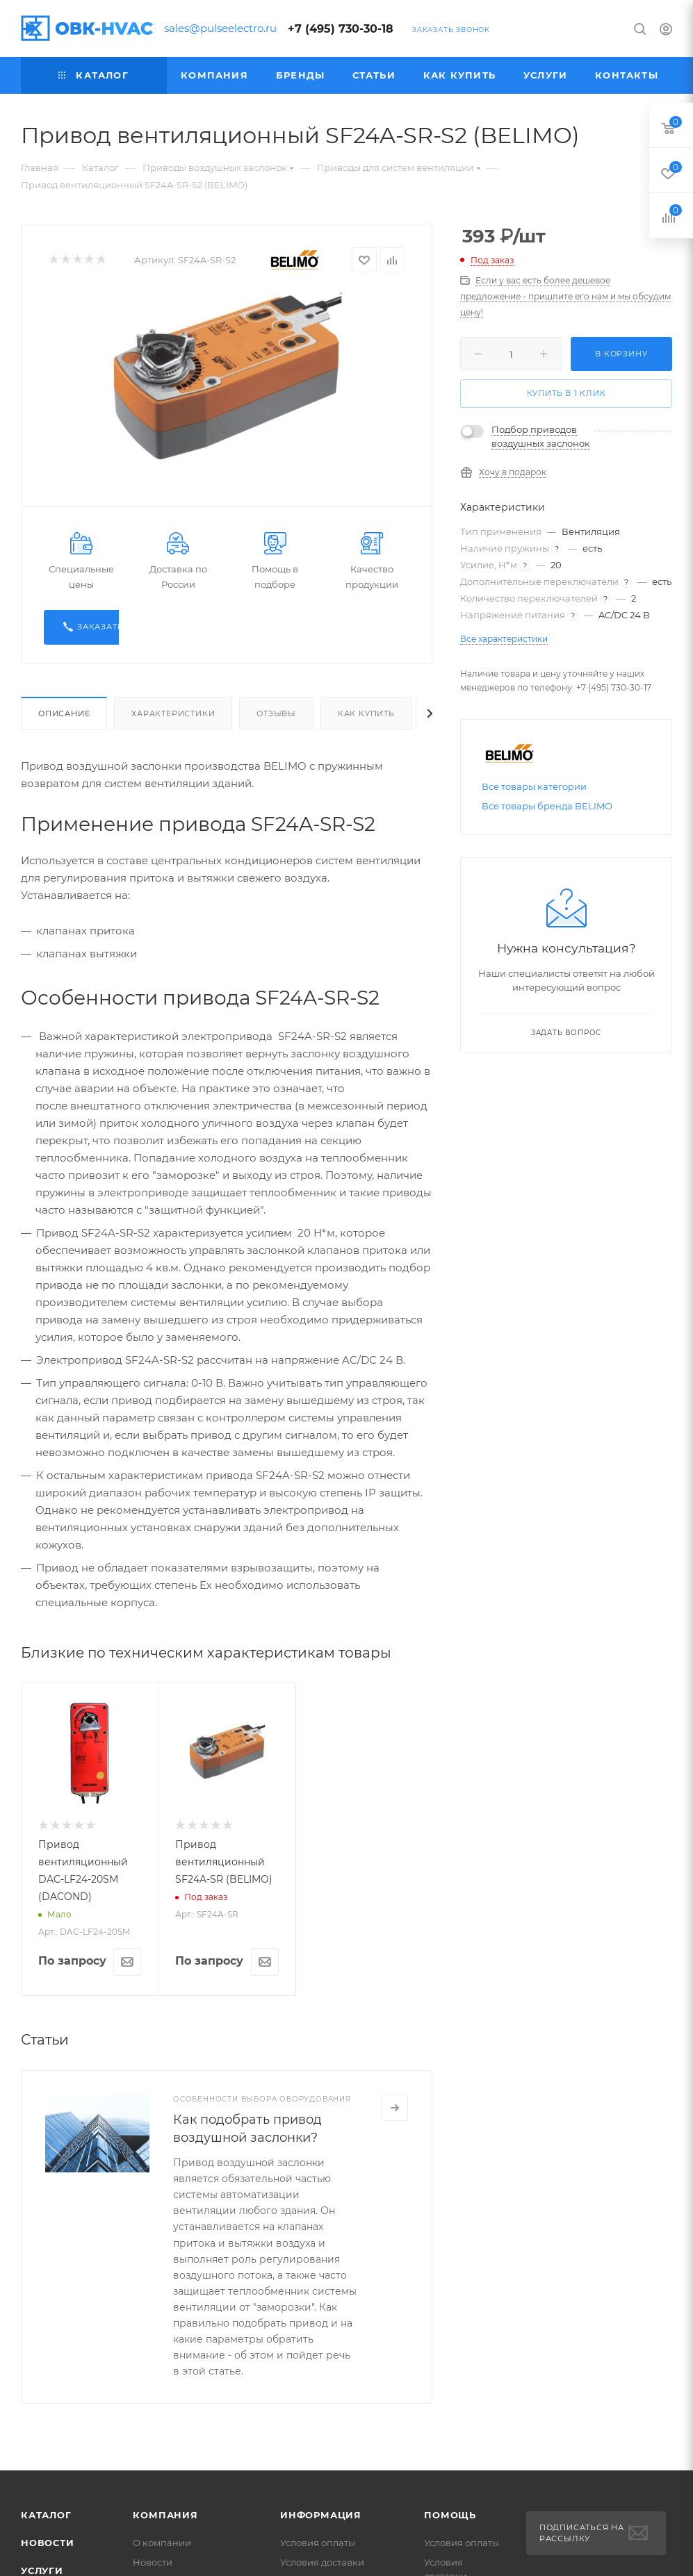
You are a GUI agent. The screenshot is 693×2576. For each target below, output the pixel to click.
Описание (64, 713)
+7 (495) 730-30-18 (340, 28)
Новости (47, 2542)
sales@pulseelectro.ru (220, 28)
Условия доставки (322, 2562)
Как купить (366, 713)
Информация (320, 2514)
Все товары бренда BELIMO (547, 805)
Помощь (450, 2514)
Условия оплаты (317, 2542)
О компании (162, 2542)
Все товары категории (534, 786)
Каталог (46, 2514)
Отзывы (276, 713)
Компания (165, 2514)
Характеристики (173, 713)
